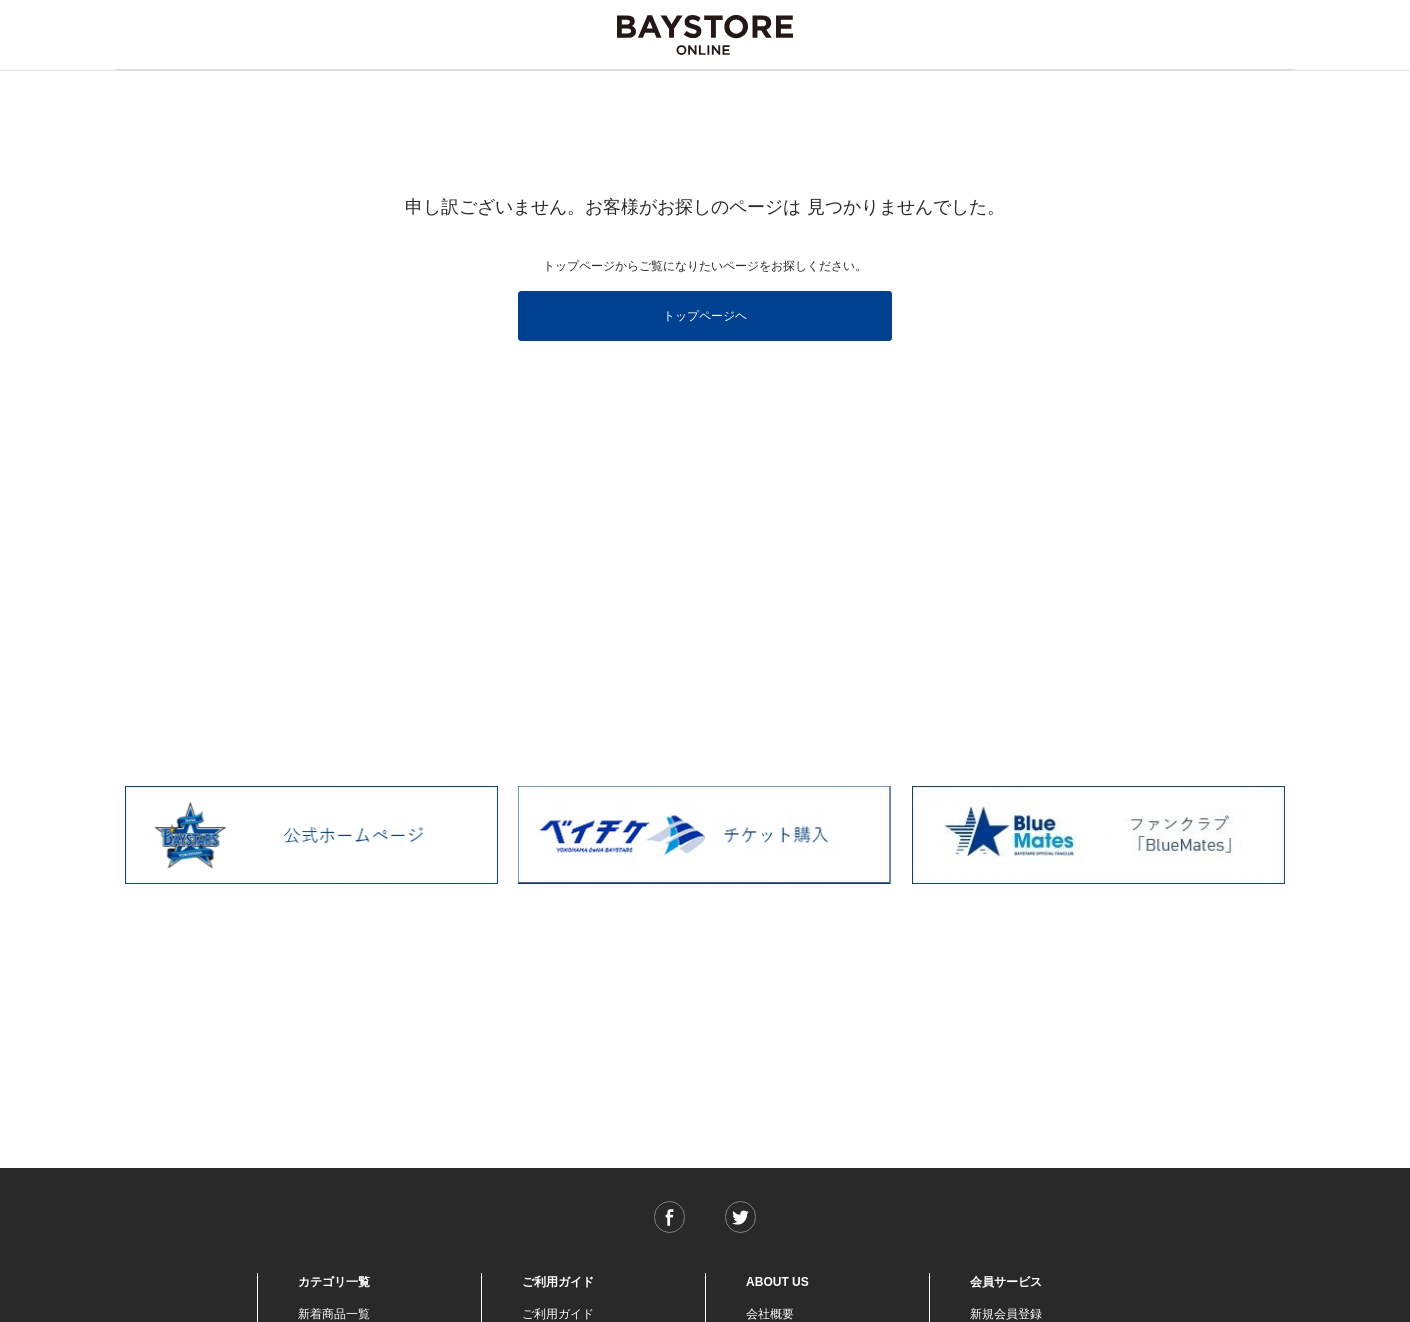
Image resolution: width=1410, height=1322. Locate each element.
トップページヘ (705, 316)
